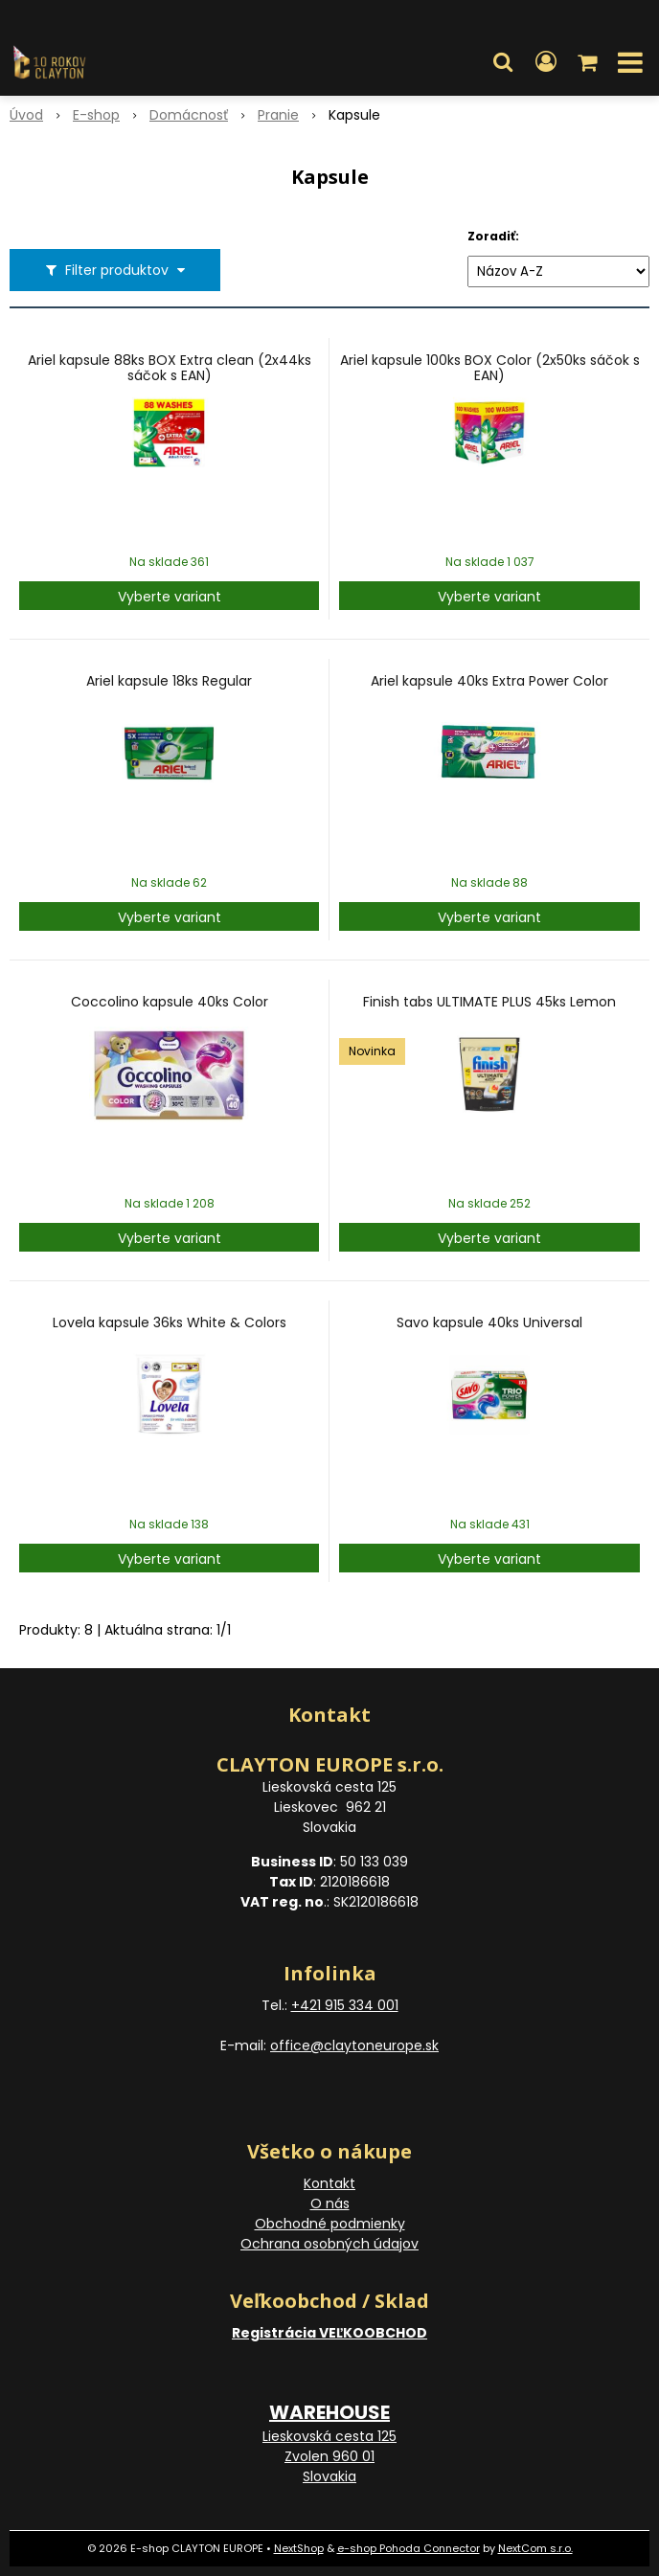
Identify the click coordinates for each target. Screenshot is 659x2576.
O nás (330, 2203)
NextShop (299, 2548)
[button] (503, 62)
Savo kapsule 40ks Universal (489, 1322)
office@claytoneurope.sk (354, 2045)
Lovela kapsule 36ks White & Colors (169, 1322)
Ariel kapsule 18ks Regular (169, 681)
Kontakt (329, 2183)
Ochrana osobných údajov (329, 2243)
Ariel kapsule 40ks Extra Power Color (489, 681)
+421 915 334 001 (344, 2005)
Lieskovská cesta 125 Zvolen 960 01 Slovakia (329, 2456)
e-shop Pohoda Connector (408, 2548)
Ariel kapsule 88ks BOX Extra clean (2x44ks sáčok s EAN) (169, 367)
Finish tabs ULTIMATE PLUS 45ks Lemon (489, 1001)
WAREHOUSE (329, 2412)
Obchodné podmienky (330, 2223)
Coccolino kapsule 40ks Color (169, 1001)
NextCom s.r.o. (535, 2548)
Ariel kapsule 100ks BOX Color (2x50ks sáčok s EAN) (490, 367)
